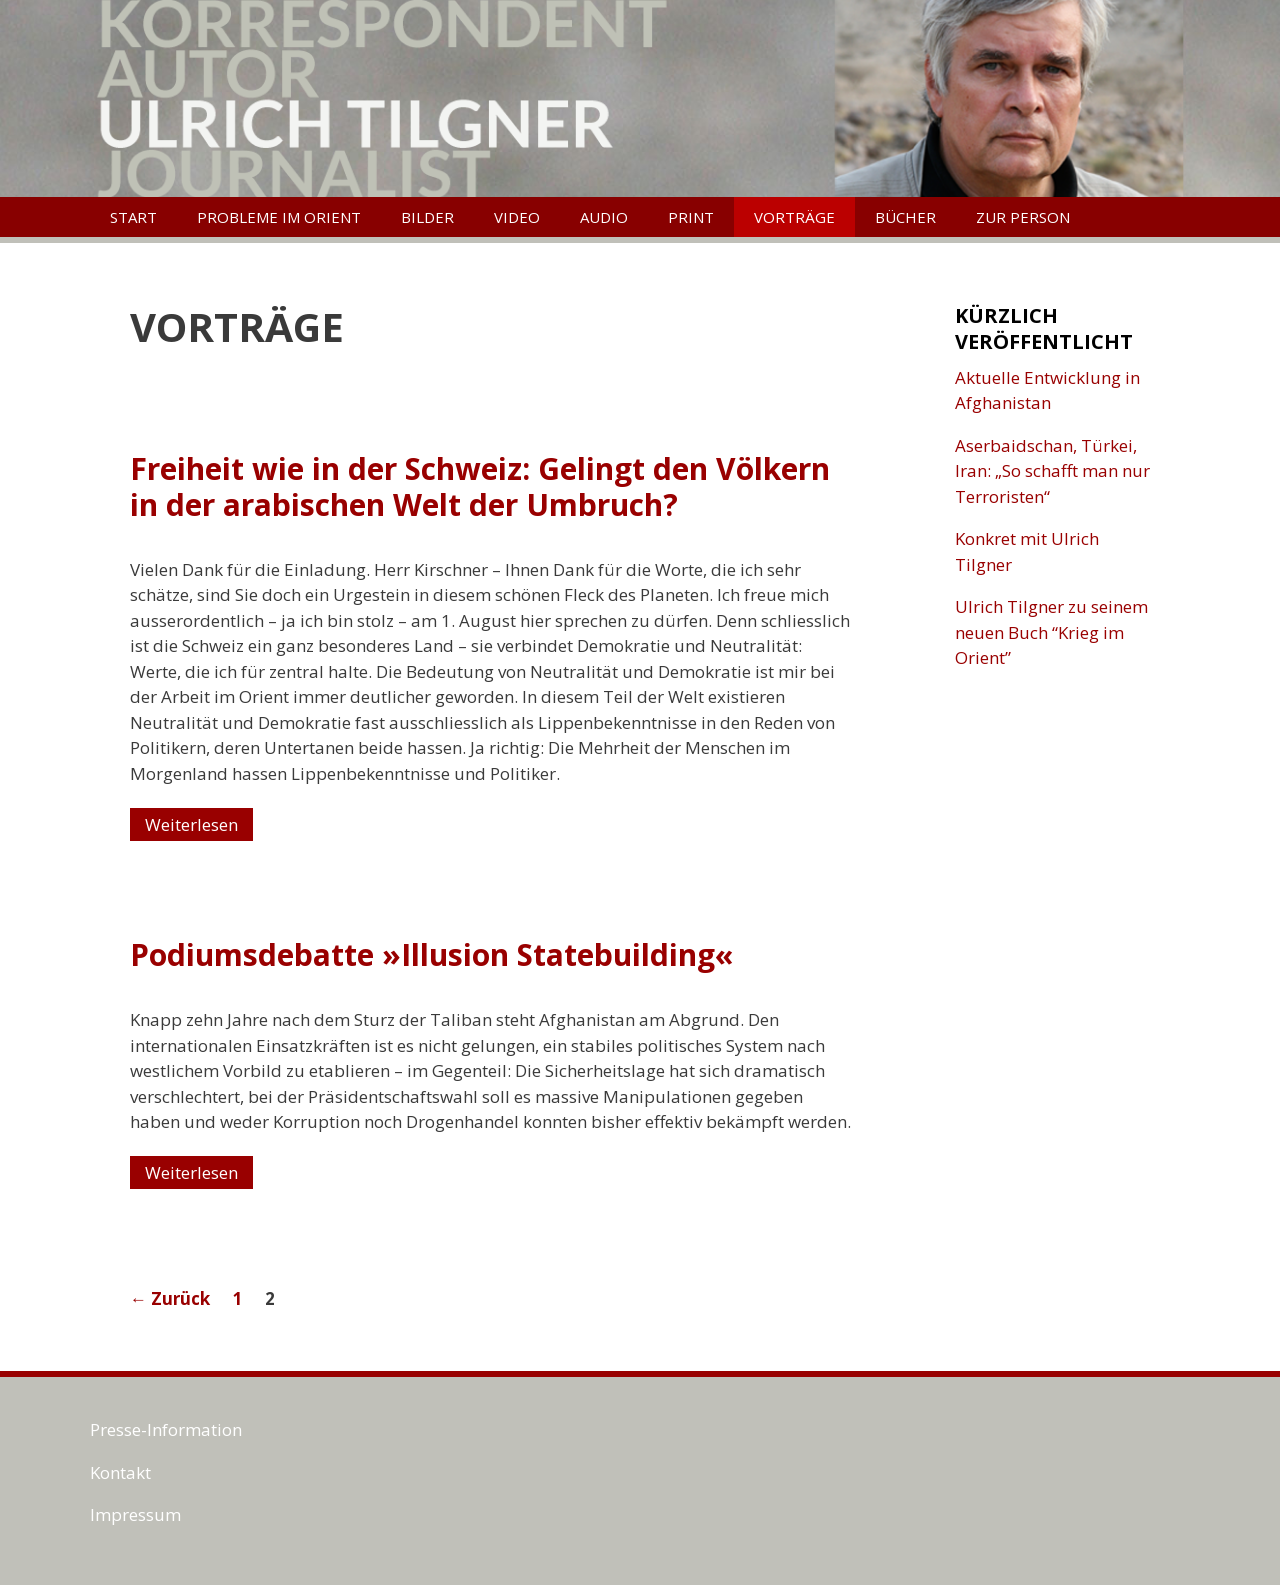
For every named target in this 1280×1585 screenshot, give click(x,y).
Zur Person (1023, 217)
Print (691, 217)
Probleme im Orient (279, 217)
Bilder (427, 217)
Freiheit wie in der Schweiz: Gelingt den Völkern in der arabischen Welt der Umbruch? (480, 486)
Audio (604, 217)
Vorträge (794, 217)
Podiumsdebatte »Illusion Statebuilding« (431, 954)
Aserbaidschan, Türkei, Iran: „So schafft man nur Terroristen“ (1052, 471)
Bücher (905, 217)
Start (133, 217)
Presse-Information (166, 1429)
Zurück (170, 1298)
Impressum (135, 1514)
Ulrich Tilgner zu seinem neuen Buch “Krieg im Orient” (1051, 632)
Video (517, 217)
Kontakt (120, 1472)
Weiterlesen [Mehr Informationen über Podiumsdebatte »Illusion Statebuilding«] (191, 1172)
